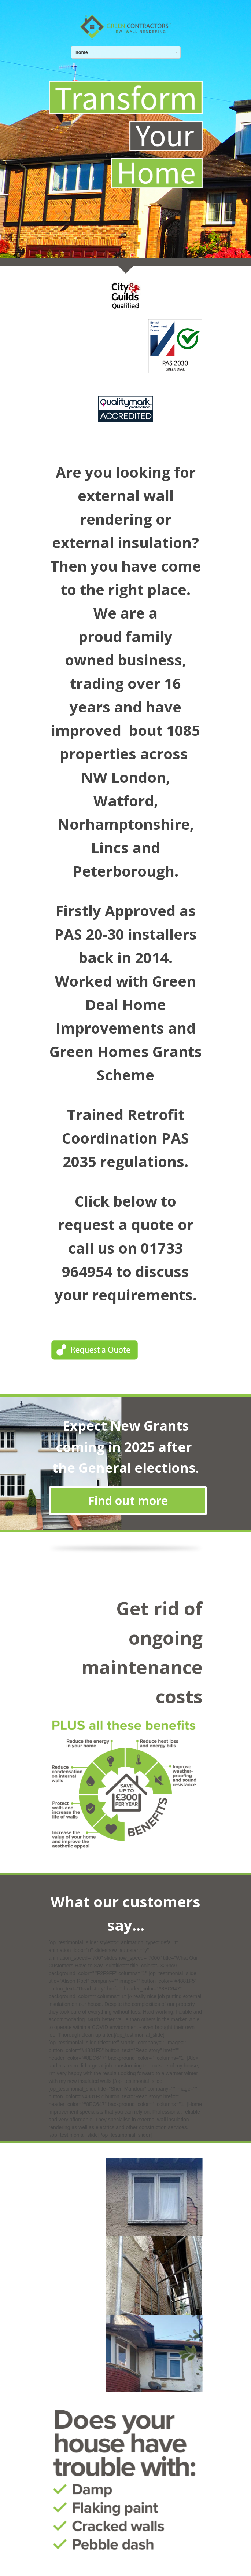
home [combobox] (81, 52)
